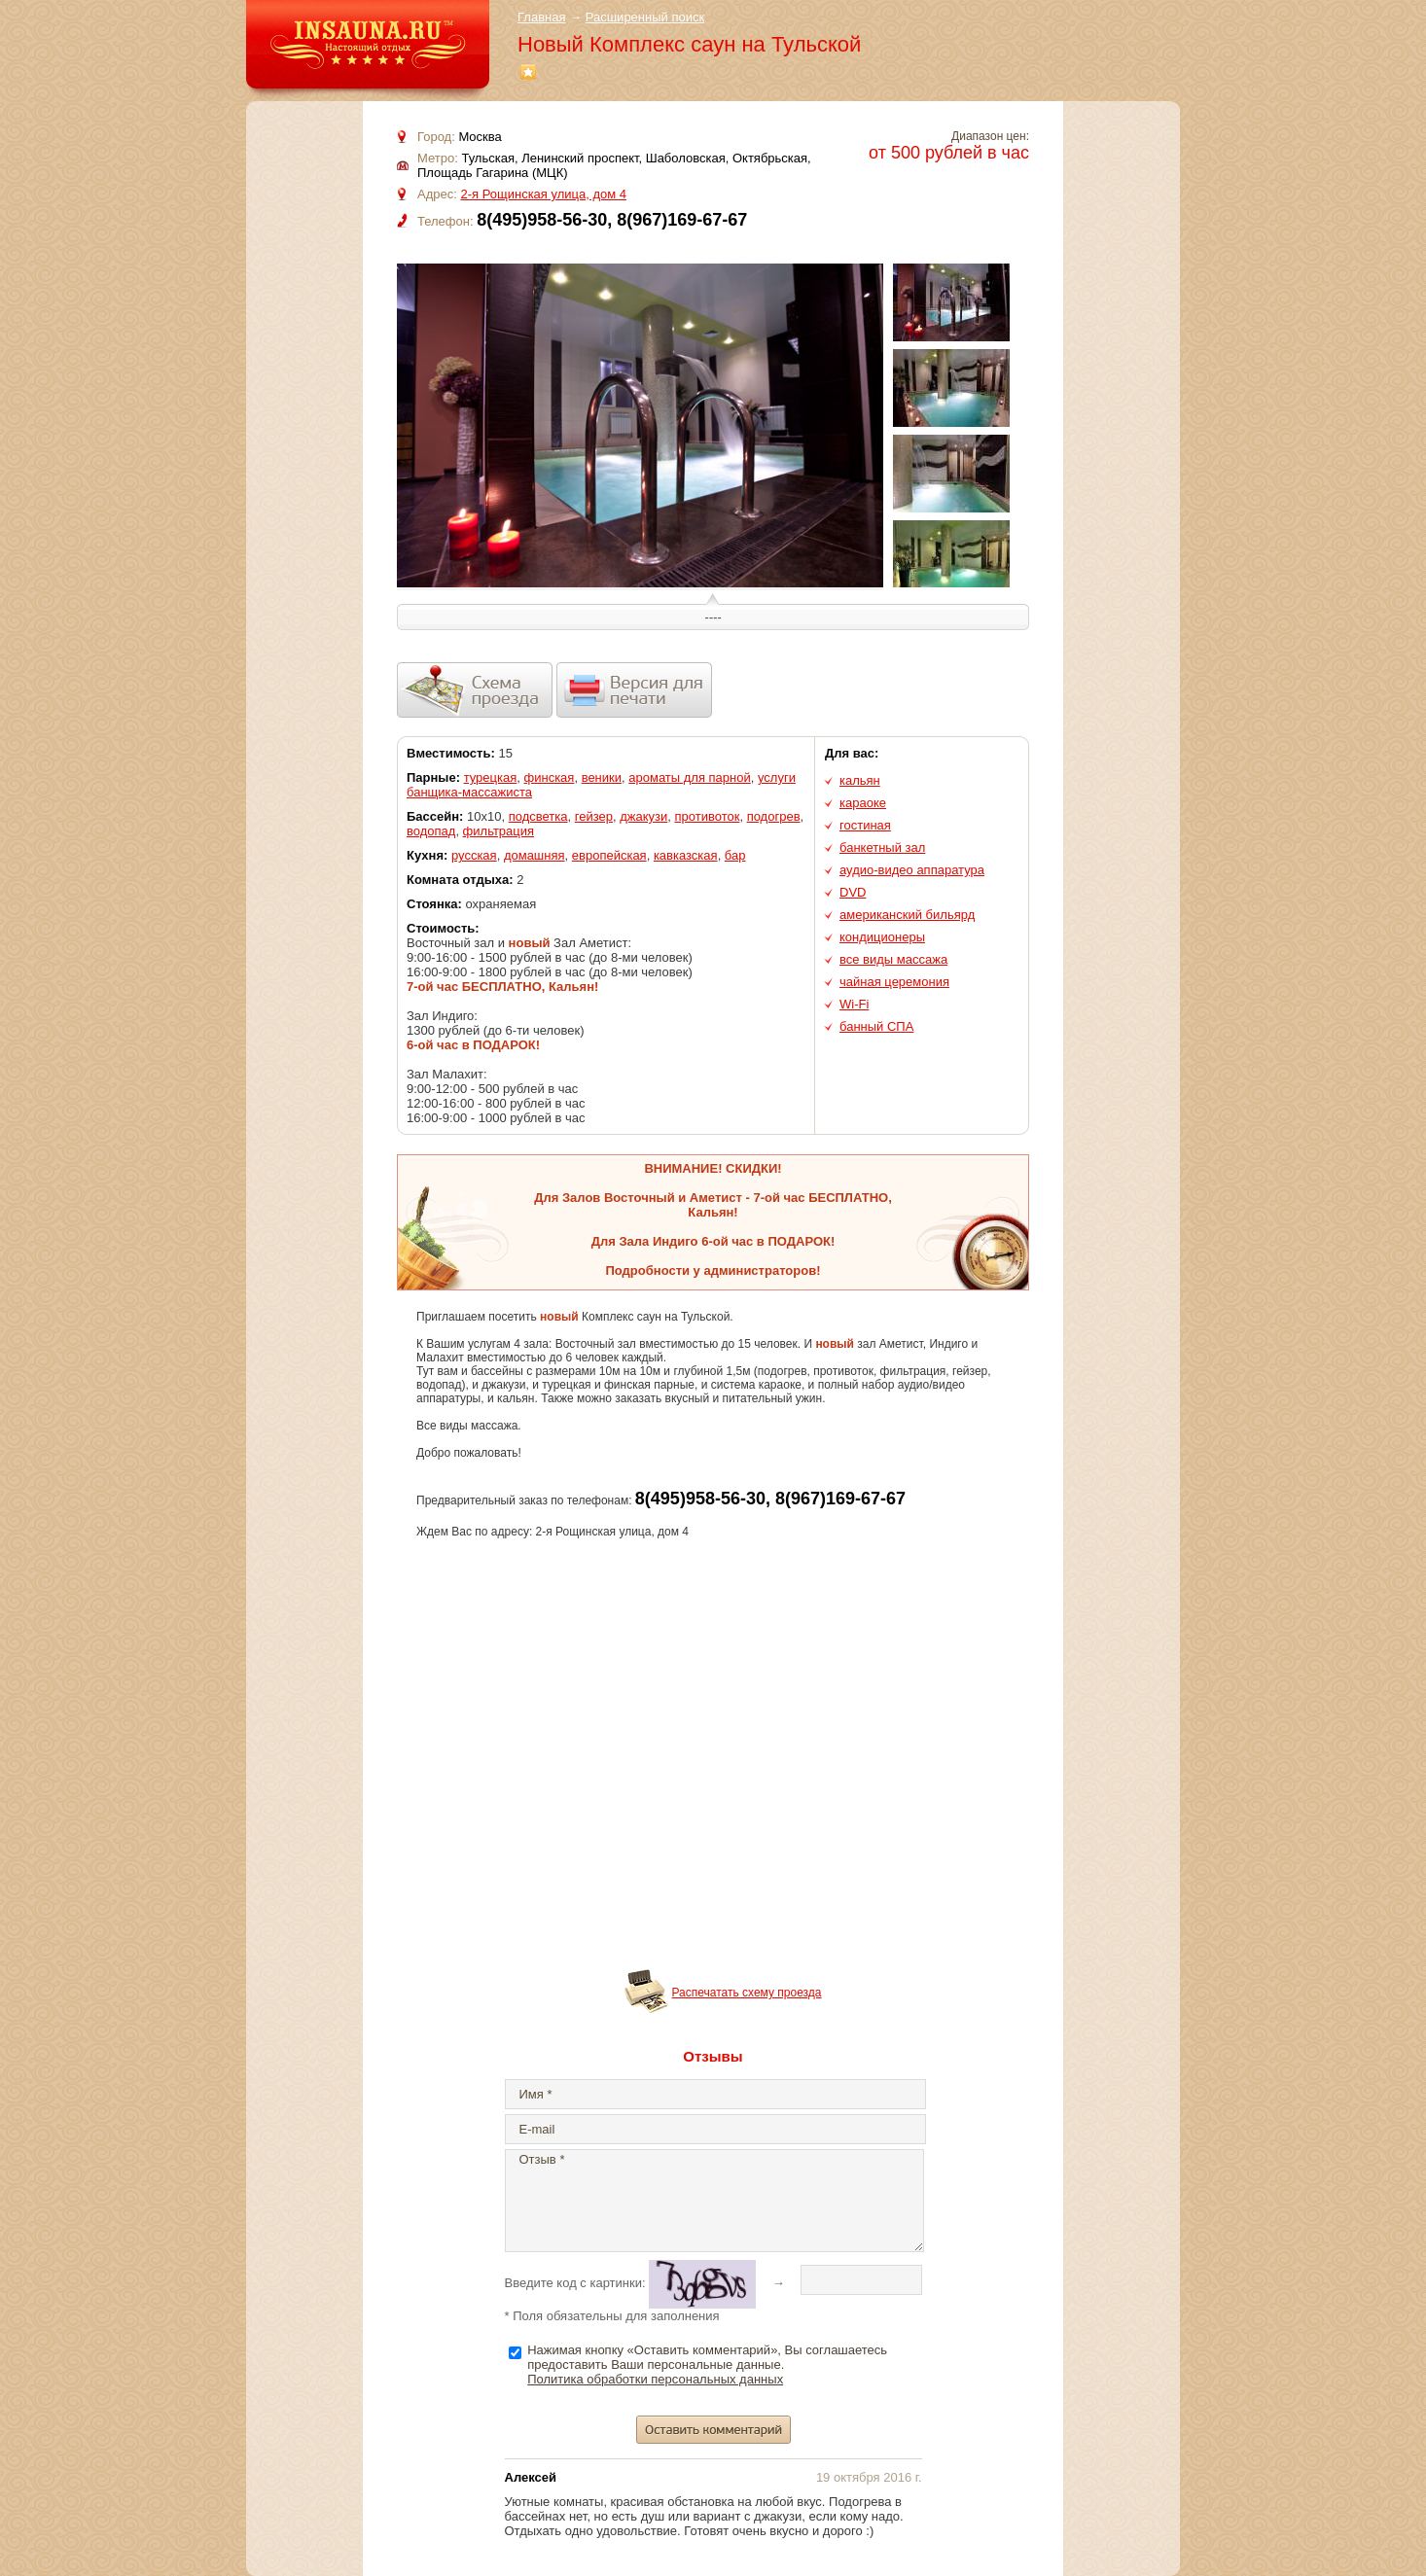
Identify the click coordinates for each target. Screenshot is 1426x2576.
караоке (862, 802)
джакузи (643, 816)
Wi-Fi (854, 1004)
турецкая (490, 777)
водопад (431, 831)
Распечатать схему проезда (747, 1992)
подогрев (774, 816)
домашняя (534, 855)
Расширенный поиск (645, 17)
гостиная (865, 825)
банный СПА (876, 1026)
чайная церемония (894, 981)
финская (549, 777)
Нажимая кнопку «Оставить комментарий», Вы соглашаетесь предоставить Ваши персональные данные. (707, 2364)
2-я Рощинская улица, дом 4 (543, 194)
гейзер (594, 816)
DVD (852, 892)
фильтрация (498, 831)
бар (735, 855)
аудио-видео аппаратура (911, 870)
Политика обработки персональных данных (655, 2379)
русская (474, 855)
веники (602, 777)
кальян (859, 780)
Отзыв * (714, 2200)
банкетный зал (882, 847)
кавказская (686, 855)
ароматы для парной (689, 777)
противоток (707, 816)
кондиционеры (882, 937)
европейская (609, 855)
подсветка (538, 816)
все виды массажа (893, 959)
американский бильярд (907, 914)
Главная (541, 17)
